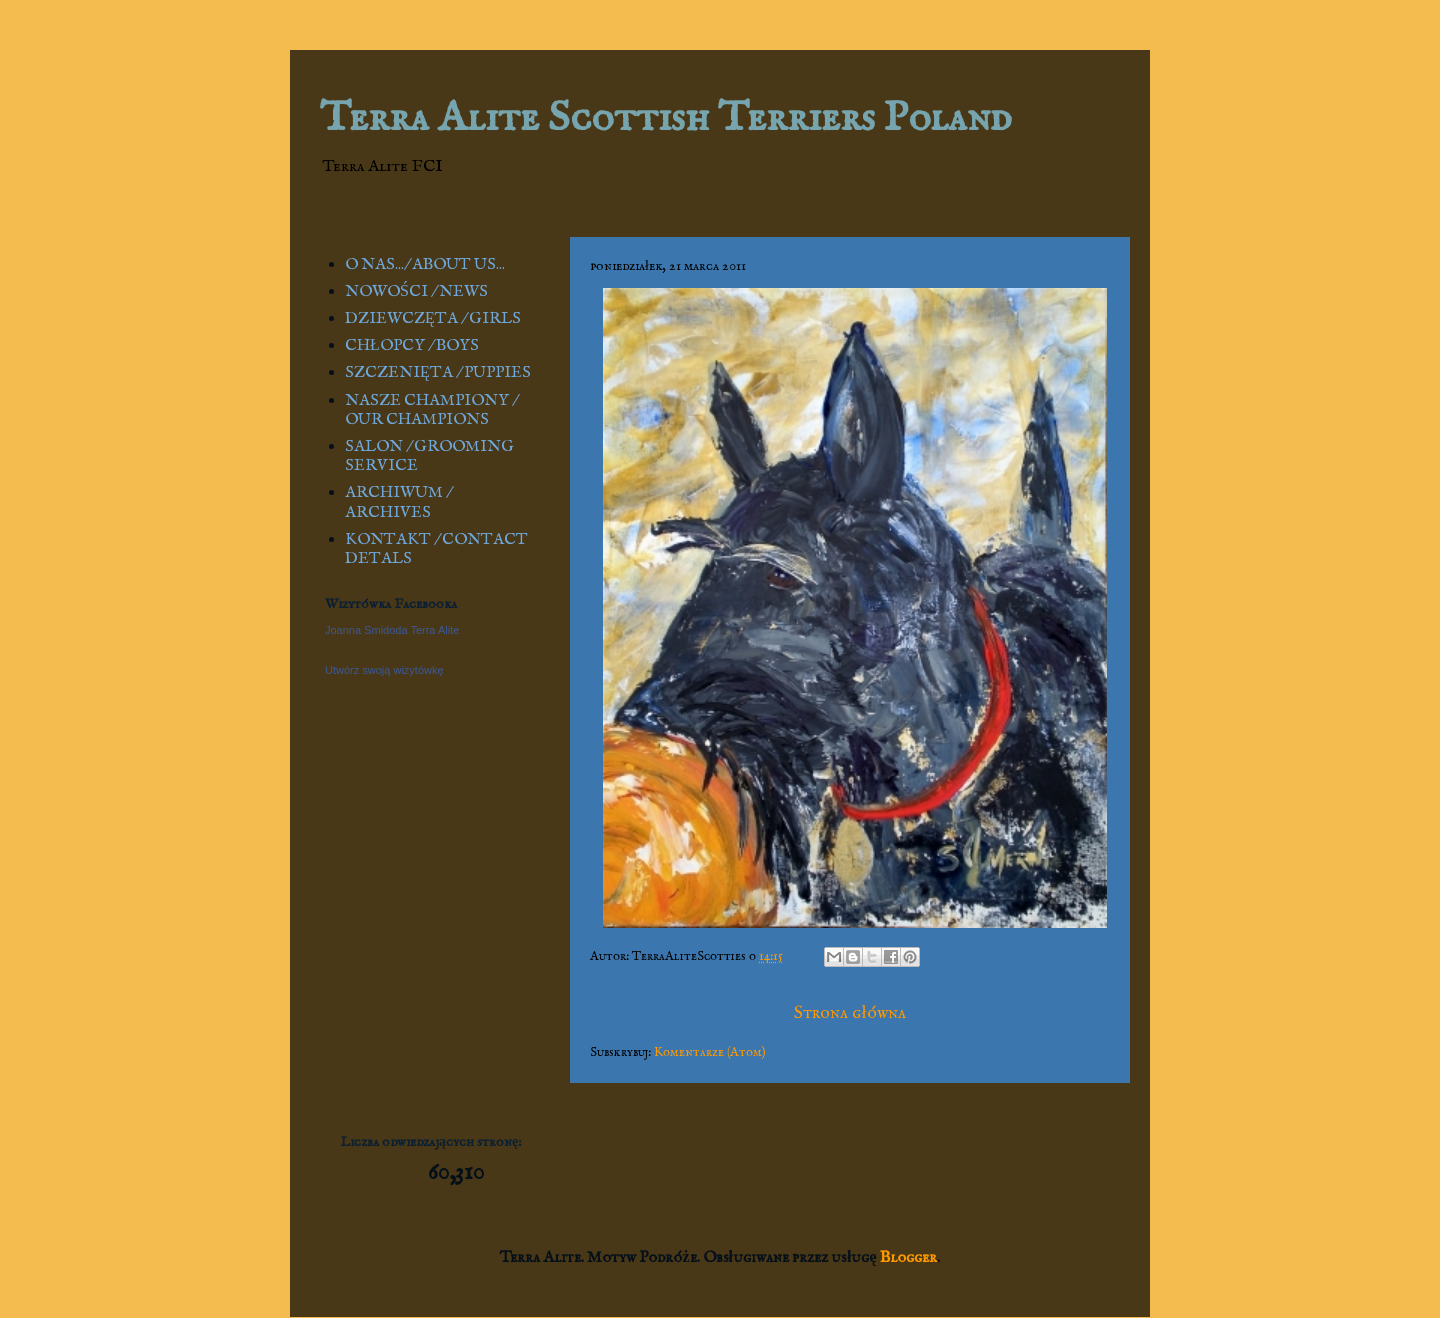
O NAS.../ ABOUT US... (425, 265)
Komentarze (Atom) (710, 1052)
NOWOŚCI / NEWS (416, 292)
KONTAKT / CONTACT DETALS (436, 549)
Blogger (908, 1258)
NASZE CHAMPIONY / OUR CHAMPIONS (431, 410)
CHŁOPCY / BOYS (412, 346)
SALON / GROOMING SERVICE (429, 456)
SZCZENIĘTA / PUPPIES (438, 373)
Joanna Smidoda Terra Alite (392, 630)
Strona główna (849, 1013)
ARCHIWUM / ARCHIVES (398, 502)
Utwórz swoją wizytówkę (384, 670)
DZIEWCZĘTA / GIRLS (433, 319)
